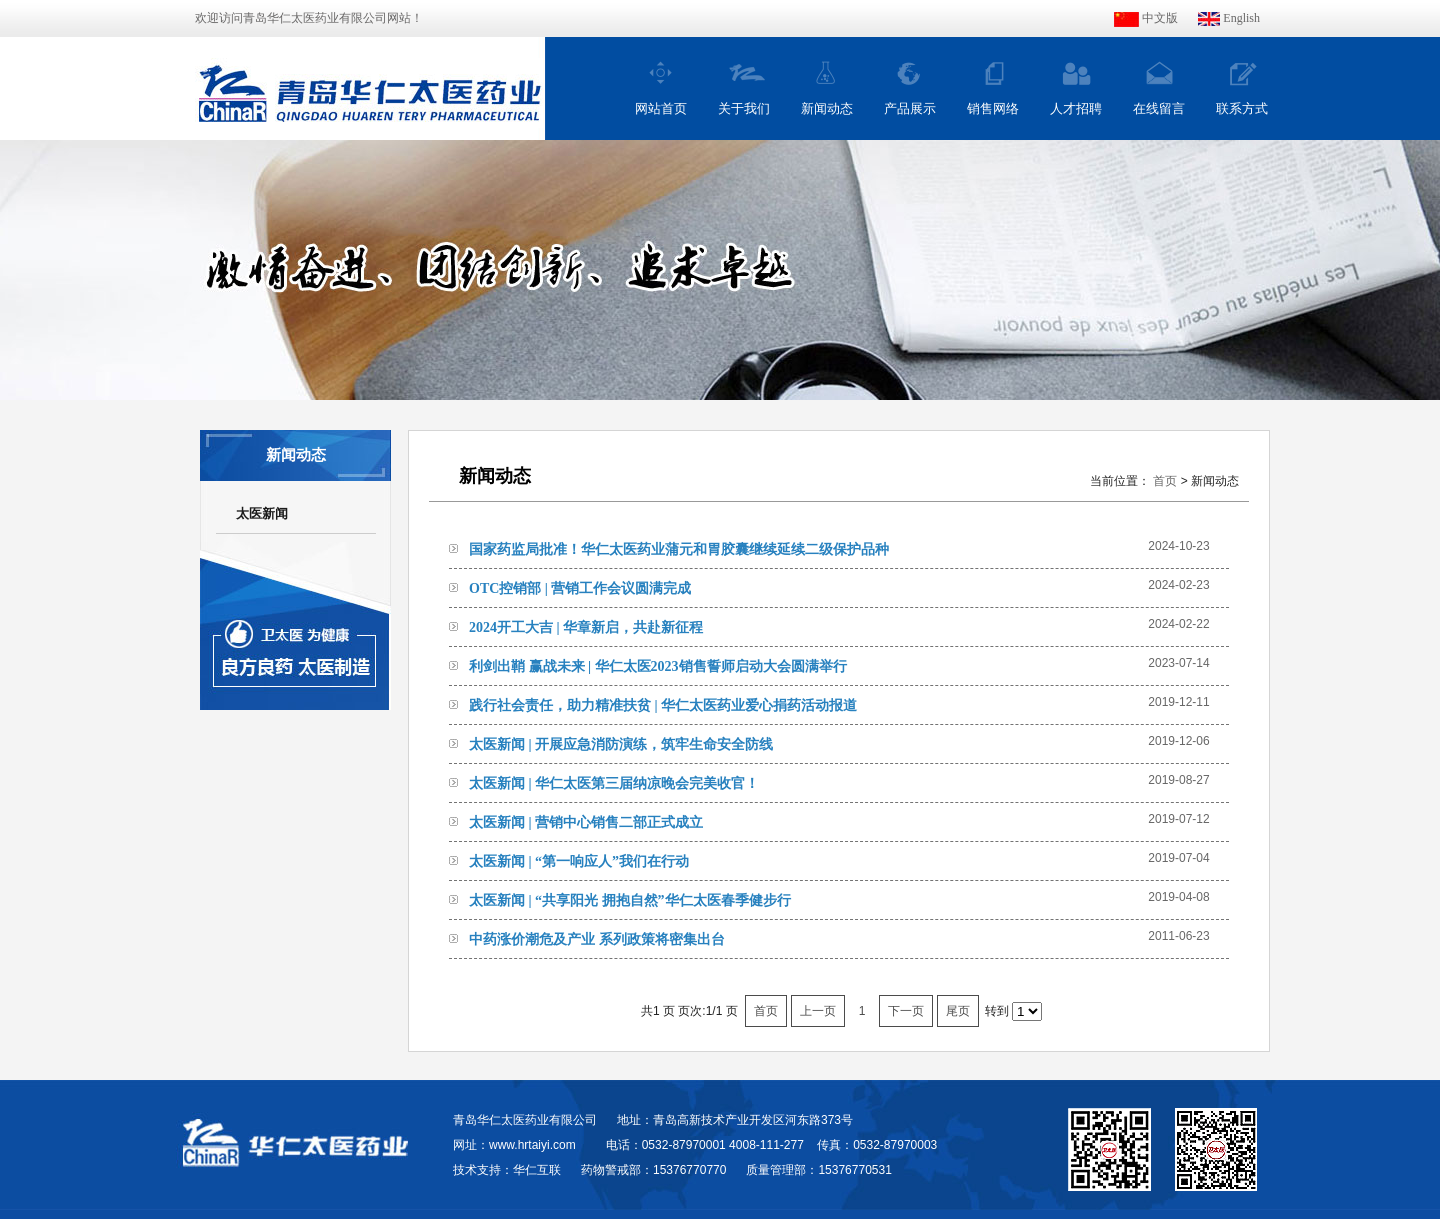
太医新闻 (262, 513)
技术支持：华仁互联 (507, 1170)
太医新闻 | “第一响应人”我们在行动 (579, 861)
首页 (1165, 481)
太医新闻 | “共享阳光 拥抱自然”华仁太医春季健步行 (630, 900)
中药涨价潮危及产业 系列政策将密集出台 (597, 939)
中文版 (1146, 18)
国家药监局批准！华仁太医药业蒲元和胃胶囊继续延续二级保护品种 (679, 549)
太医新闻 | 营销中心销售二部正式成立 (586, 822)
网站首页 (661, 108)
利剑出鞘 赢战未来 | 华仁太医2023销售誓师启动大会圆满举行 (658, 666)
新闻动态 (827, 108)
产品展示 (910, 108)
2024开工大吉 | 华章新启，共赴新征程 (586, 627)
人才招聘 (1076, 108)
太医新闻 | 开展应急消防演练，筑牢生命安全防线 (621, 744)
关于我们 (744, 108)
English (1229, 18)
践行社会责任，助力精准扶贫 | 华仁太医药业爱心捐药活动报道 (663, 705)
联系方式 (1242, 108)
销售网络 (993, 108)
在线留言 (1159, 108)
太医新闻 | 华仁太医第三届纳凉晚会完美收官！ (614, 783)
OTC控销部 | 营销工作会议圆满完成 (580, 588)
